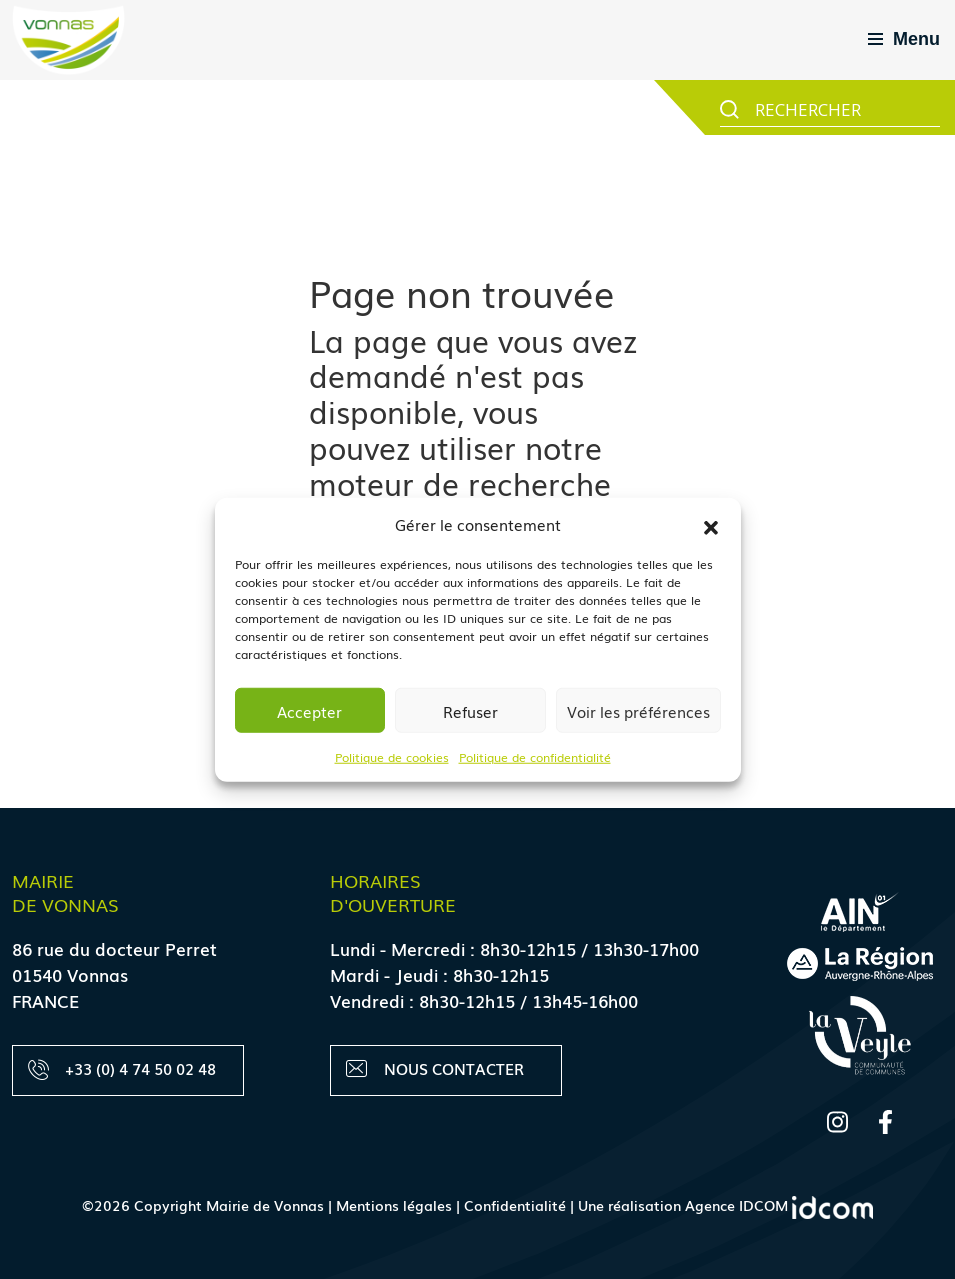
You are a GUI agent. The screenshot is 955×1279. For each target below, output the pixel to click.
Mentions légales (394, 1205)
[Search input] (845, 108)
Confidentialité (515, 1205)
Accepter (309, 710)
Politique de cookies (392, 757)
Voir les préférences (638, 710)
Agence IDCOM (779, 1205)
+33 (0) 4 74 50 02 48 (122, 1068)
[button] (711, 524)
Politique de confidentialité (535, 757)
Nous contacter (434, 1068)
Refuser (470, 710)
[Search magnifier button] (729, 109)
